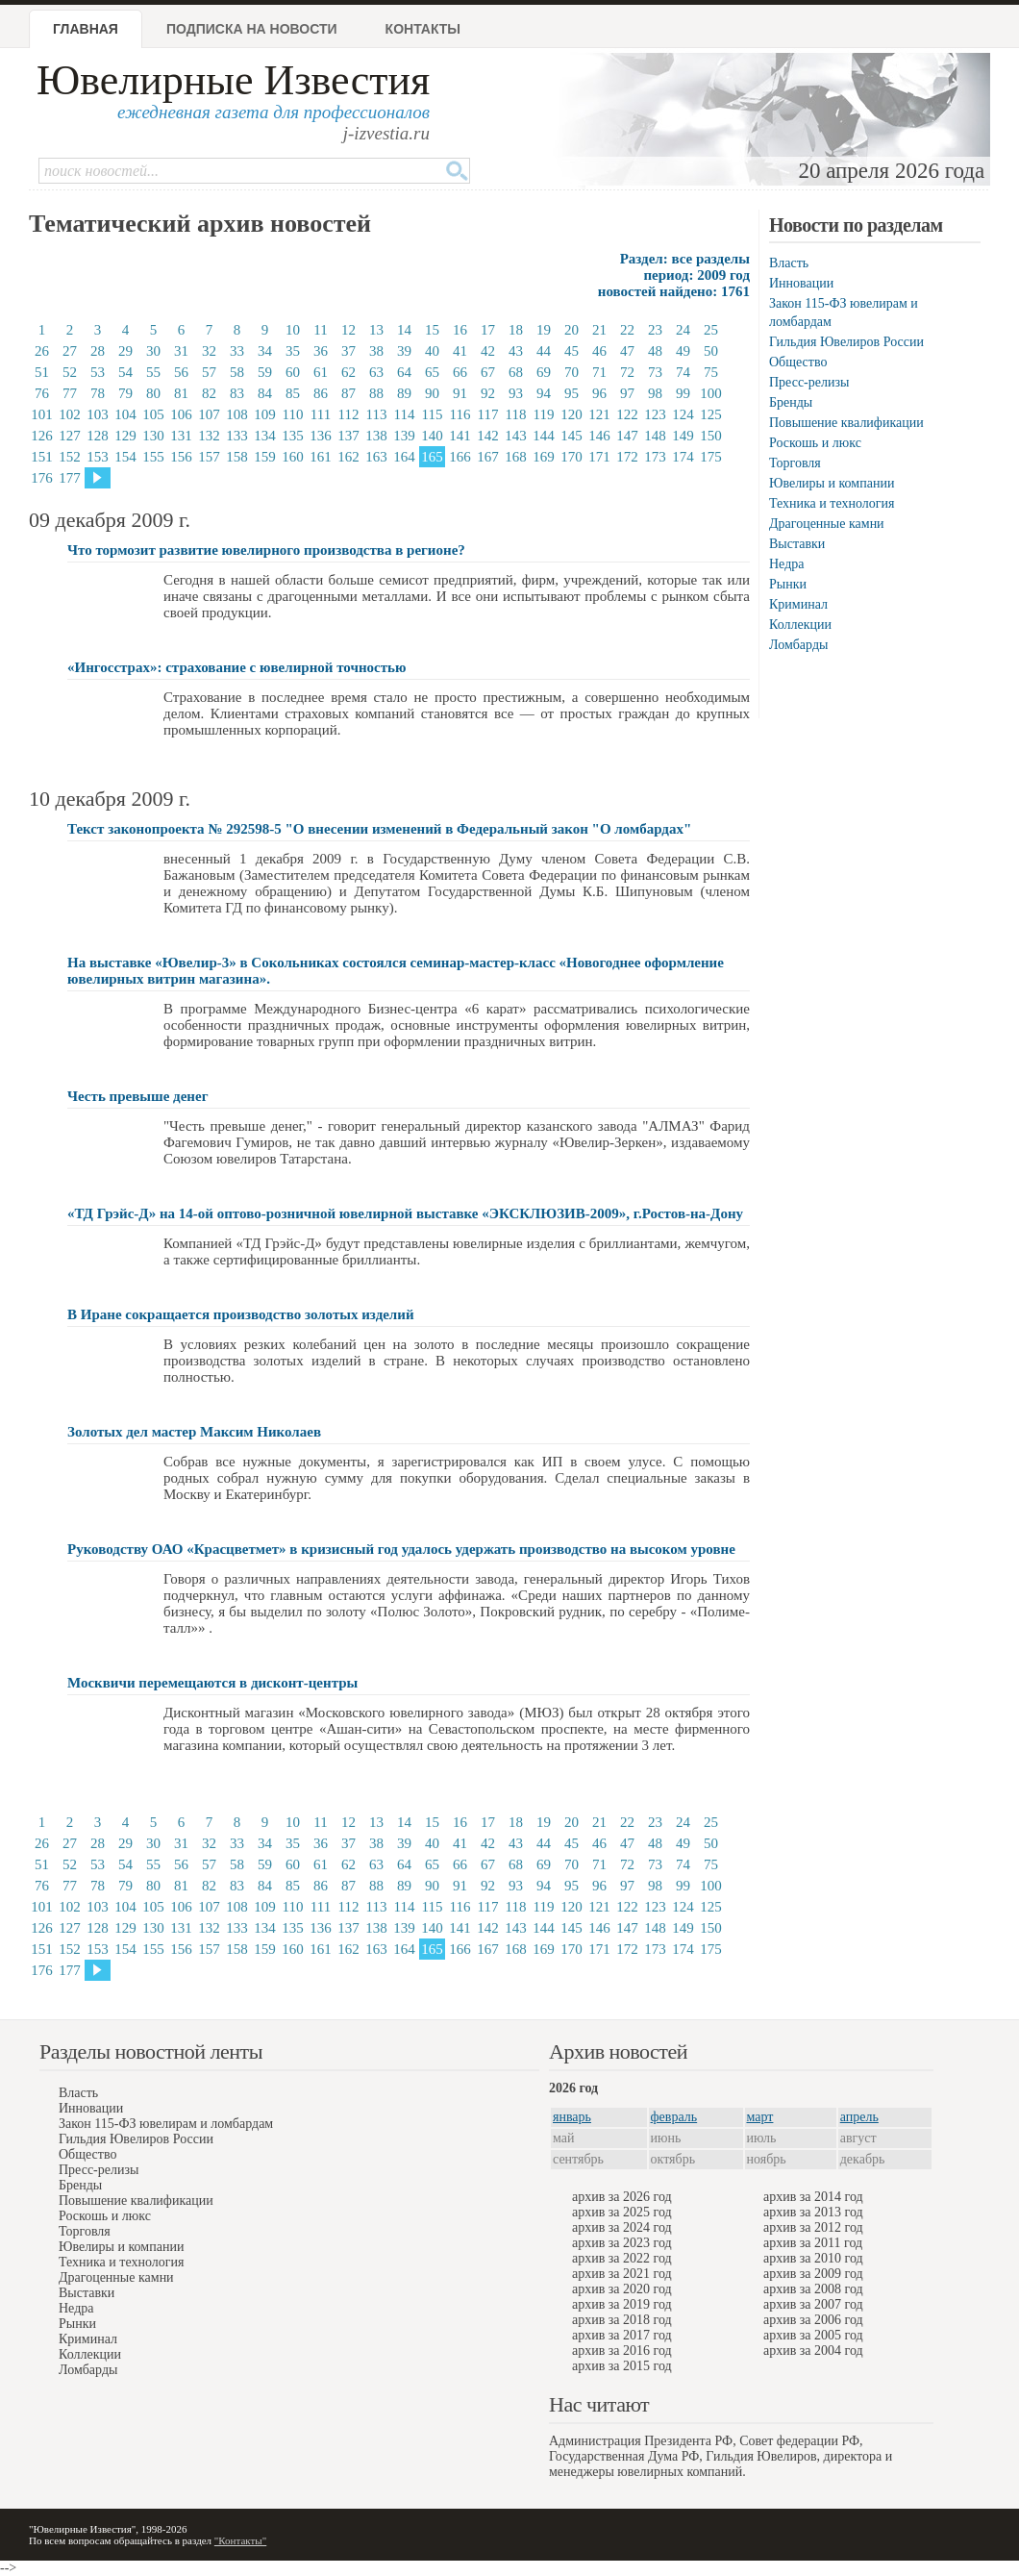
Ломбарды (798, 645)
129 (125, 435)
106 (181, 414)
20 (571, 330)
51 (42, 372)
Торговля (795, 463)
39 (404, 351)
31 (181, 351)
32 (209, 351)
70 (571, 372)
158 (237, 456)
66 (460, 372)
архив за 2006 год (813, 2320)
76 (42, 393)
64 (404, 372)
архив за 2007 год (813, 2304)
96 (599, 393)
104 (125, 414)
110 (293, 414)
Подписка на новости (251, 29)
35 (293, 351)
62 (348, 372)
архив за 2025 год (622, 2212)
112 (349, 414)
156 (181, 456)
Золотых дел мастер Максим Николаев (194, 1431)
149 (683, 435)
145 (571, 435)
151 (42, 456)
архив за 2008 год (813, 2289)
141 (460, 435)
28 (97, 351)
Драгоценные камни (826, 523)
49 (683, 351)
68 (516, 372)
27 (69, 351)
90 (432, 393)
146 (599, 435)
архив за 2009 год (813, 2273)
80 (153, 393)
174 (683, 456)
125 (711, 414)
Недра (786, 564)
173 (655, 456)
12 (348, 330)
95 (571, 393)
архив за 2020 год (622, 2289)
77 (69, 393)
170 (571, 456)
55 (153, 372)
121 (599, 414)
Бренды (790, 402)
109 (265, 414)
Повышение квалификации (846, 422)
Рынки (788, 584)
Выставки (797, 544)
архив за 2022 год (622, 2258)
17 (488, 330)
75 (711, 372)
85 (293, 393)
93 (516, 393)
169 (544, 456)
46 (599, 351)
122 (627, 414)
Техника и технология (831, 503)
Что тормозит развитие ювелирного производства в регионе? (266, 550)
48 (655, 351)
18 (516, 330)
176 (42, 478)
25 (711, 330)
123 (655, 414)
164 (404, 456)
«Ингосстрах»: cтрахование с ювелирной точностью (236, 667)
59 (265, 372)
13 (376, 330)
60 (293, 372)
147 (627, 435)
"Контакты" (240, 2540)
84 (265, 393)
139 (404, 435)
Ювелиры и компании (831, 483)
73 (655, 372)
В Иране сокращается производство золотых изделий (240, 1314)
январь (572, 2117)
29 (125, 351)
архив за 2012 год (813, 2227)
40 (432, 351)
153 (98, 456)
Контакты (422, 29)
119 (544, 414)
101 (42, 414)
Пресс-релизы (809, 382)
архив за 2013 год (813, 2212)
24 (683, 330)
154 (125, 456)
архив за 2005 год (813, 2335)
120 (571, 414)
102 (70, 414)
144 (544, 435)
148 (655, 435)
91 (460, 393)
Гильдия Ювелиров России (846, 342)
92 (488, 393)
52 (69, 372)
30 (153, 351)
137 (348, 435)
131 (181, 435)
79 (125, 393)
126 (42, 435)
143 (516, 435)
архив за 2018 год (622, 2320)
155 (153, 456)
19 (543, 330)
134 (265, 435)
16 (460, 330)
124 (683, 414)
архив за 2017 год (622, 2335)
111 (321, 414)
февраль (674, 2117)
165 (432, 456)
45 (571, 351)
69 (543, 372)
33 (237, 351)
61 (320, 372)
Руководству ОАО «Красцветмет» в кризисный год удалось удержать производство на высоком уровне (401, 1549)
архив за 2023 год (622, 2243)
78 (97, 393)
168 (516, 456)
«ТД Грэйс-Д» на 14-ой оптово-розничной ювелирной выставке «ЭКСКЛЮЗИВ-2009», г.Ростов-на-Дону (405, 1213)
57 (209, 372)
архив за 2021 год (622, 2273)
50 (711, 351)
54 (125, 372)
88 (376, 393)
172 (627, 456)
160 (293, 456)
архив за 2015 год (622, 2366)
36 (320, 351)
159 (265, 456)
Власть (788, 263)
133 (237, 435)
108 (237, 414)
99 (683, 393)
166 (460, 456)
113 (376, 414)
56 (181, 372)
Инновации (801, 283)
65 (432, 372)
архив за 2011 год (812, 2243)
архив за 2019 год (622, 2304)
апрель (859, 2117)
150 (711, 435)
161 (321, 456)
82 (209, 393)
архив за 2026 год (622, 2196)
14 (404, 330)
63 (376, 372)
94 (543, 393)
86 (320, 393)
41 (460, 351)
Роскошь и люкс (815, 443)
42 (488, 351)
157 (209, 456)
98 (655, 393)
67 (488, 372)
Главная (85, 29)
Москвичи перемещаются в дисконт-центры (212, 1682)
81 (181, 393)
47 (627, 351)
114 (404, 414)
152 (70, 456)
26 (42, 351)
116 (460, 414)
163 (376, 456)
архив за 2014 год (813, 2196)
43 (516, 351)
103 (98, 414)
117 (488, 414)
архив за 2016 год (622, 2350)
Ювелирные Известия (233, 80)
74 (683, 372)
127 (70, 435)
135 (293, 435)
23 (655, 330)
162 (348, 456)
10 (293, 330)
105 (153, 414)
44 (543, 351)
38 (376, 351)
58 (237, 372)
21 (599, 330)
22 (627, 330)
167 (488, 456)
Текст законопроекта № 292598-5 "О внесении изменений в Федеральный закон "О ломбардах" (379, 829)
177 (70, 478)
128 (98, 435)
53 (97, 372)
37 (348, 351)
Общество (798, 362)
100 (711, 393)
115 (432, 414)
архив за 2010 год (813, 2258)
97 (627, 393)
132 (209, 435)
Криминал (798, 604)
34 (265, 351)
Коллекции (800, 624)
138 (376, 435)
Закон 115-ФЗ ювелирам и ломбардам (166, 2123)
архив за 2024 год (622, 2227)
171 (599, 456)
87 (348, 393)
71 (599, 372)
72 (627, 372)
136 (321, 435)
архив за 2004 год (813, 2350)
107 (209, 414)
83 (237, 393)
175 (711, 456)
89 (404, 393)
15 (432, 330)
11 (320, 330)
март (760, 2117)
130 (153, 435)
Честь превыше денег (137, 1096)
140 (432, 435)
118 (516, 414)
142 (488, 435)
